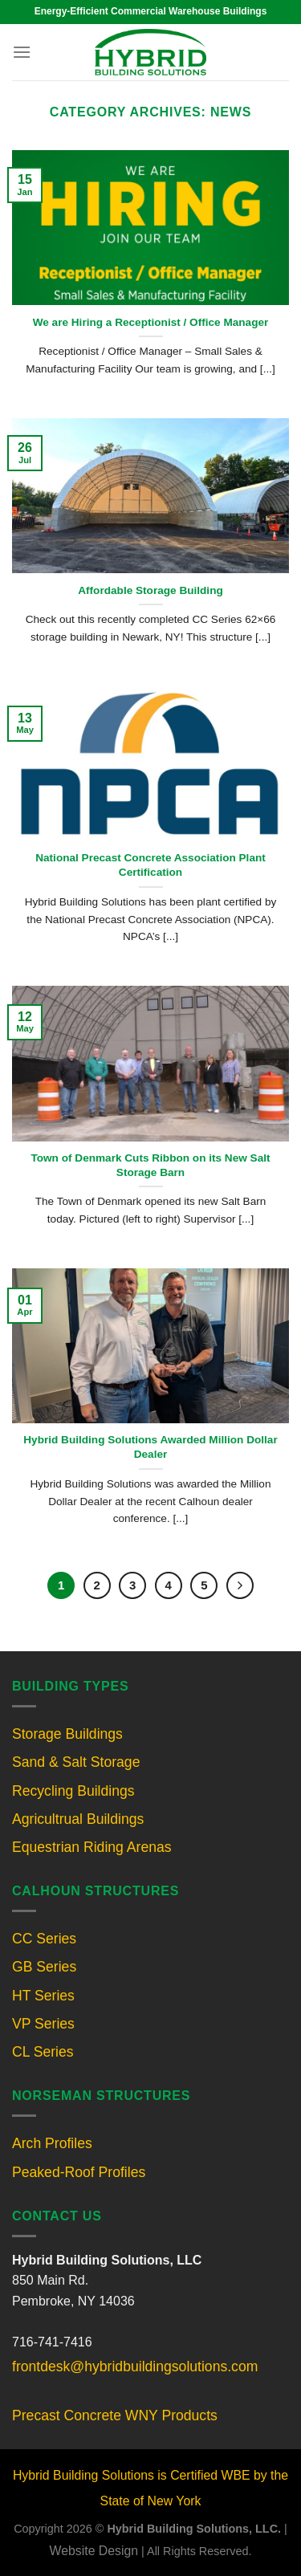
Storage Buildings (67, 1734)
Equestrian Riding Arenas (92, 1847)
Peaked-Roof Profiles (78, 2172)
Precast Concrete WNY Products (115, 2415)
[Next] (240, 1585)
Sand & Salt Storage (76, 1762)
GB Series (44, 1967)
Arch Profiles (52, 2143)
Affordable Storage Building (150, 590)
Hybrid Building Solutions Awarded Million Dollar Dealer (150, 1447)
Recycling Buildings (73, 1791)
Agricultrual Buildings (78, 1819)
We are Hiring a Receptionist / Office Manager (151, 322)
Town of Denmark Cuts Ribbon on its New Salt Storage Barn (150, 1165)
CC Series (44, 1939)
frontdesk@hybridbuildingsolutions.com (135, 2366)
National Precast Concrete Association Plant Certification (150, 865)
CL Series (43, 2052)
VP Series (43, 2024)
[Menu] (21, 51)
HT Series (43, 1996)
